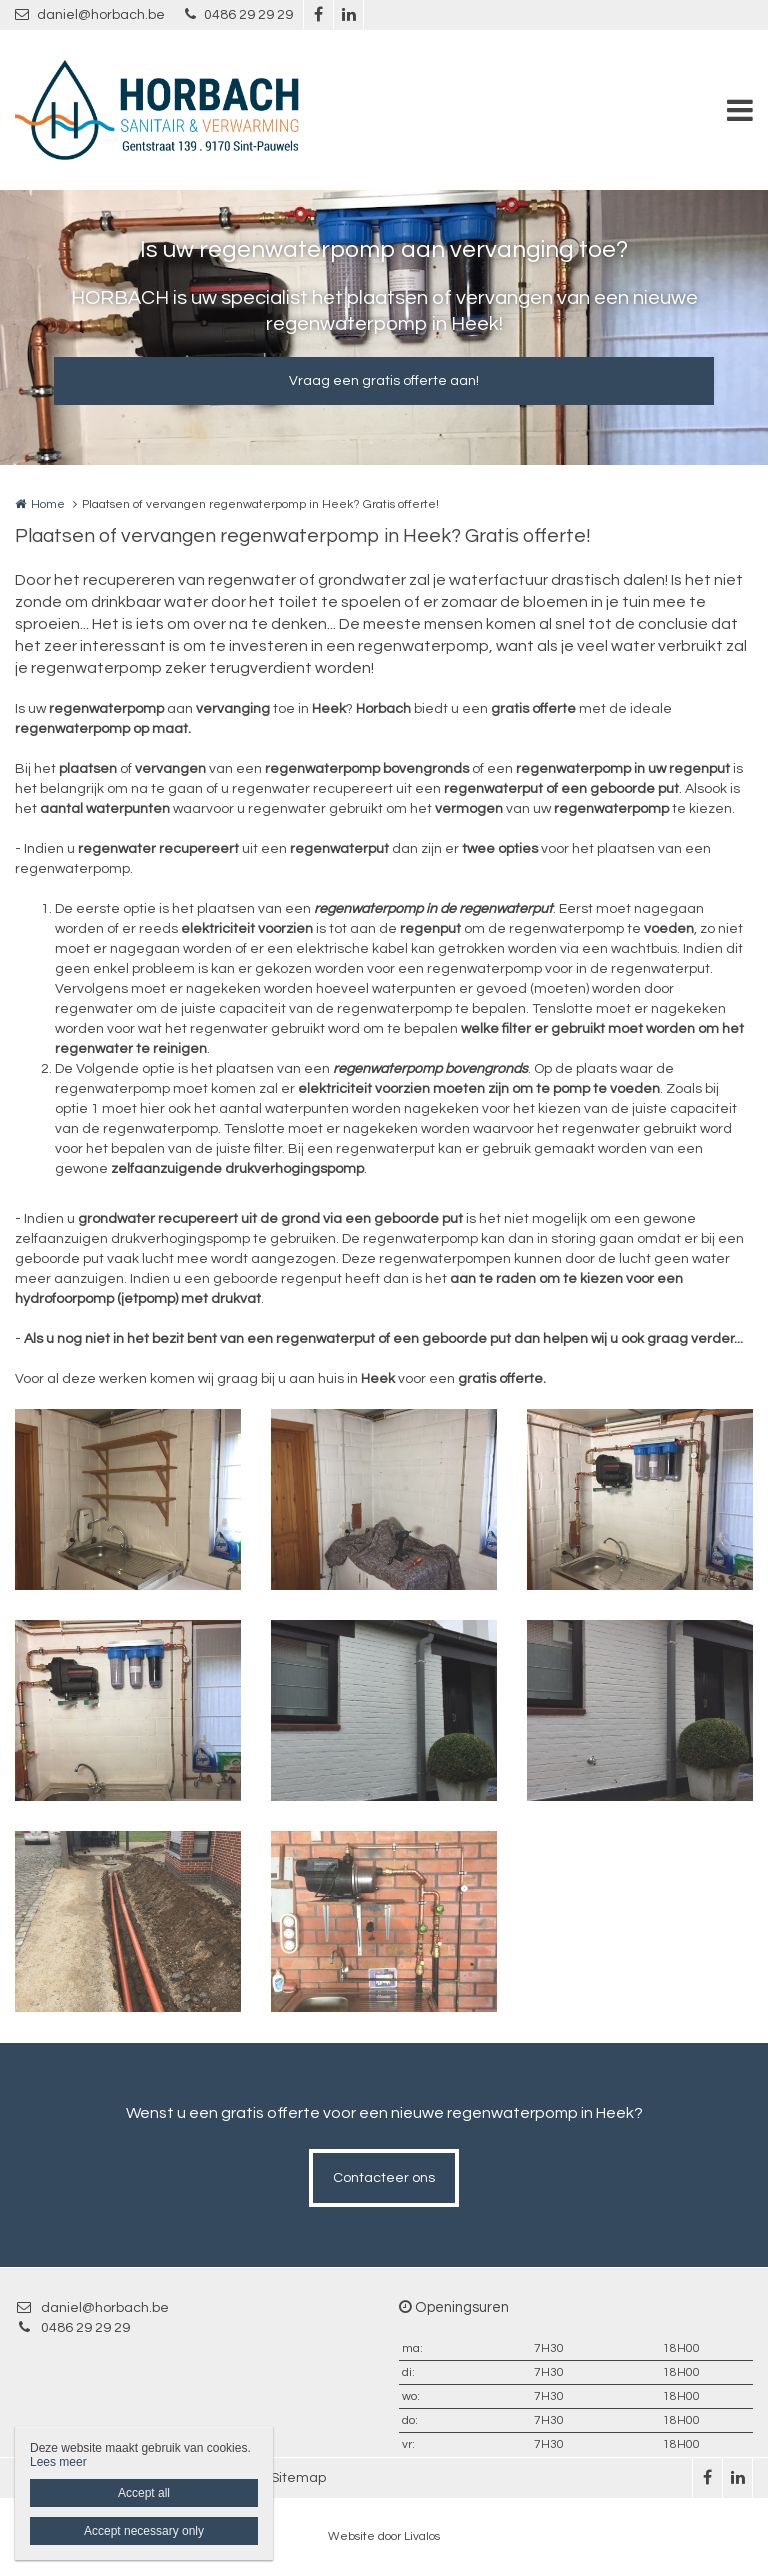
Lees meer (58, 2462)
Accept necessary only (144, 2531)
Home (48, 504)
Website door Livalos (384, 2536)
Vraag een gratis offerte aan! (384, 381)
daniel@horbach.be (90, 14)
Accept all (144, 2493)
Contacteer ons (384, 2178)
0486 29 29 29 (239, 14)
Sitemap (298, 2478)
